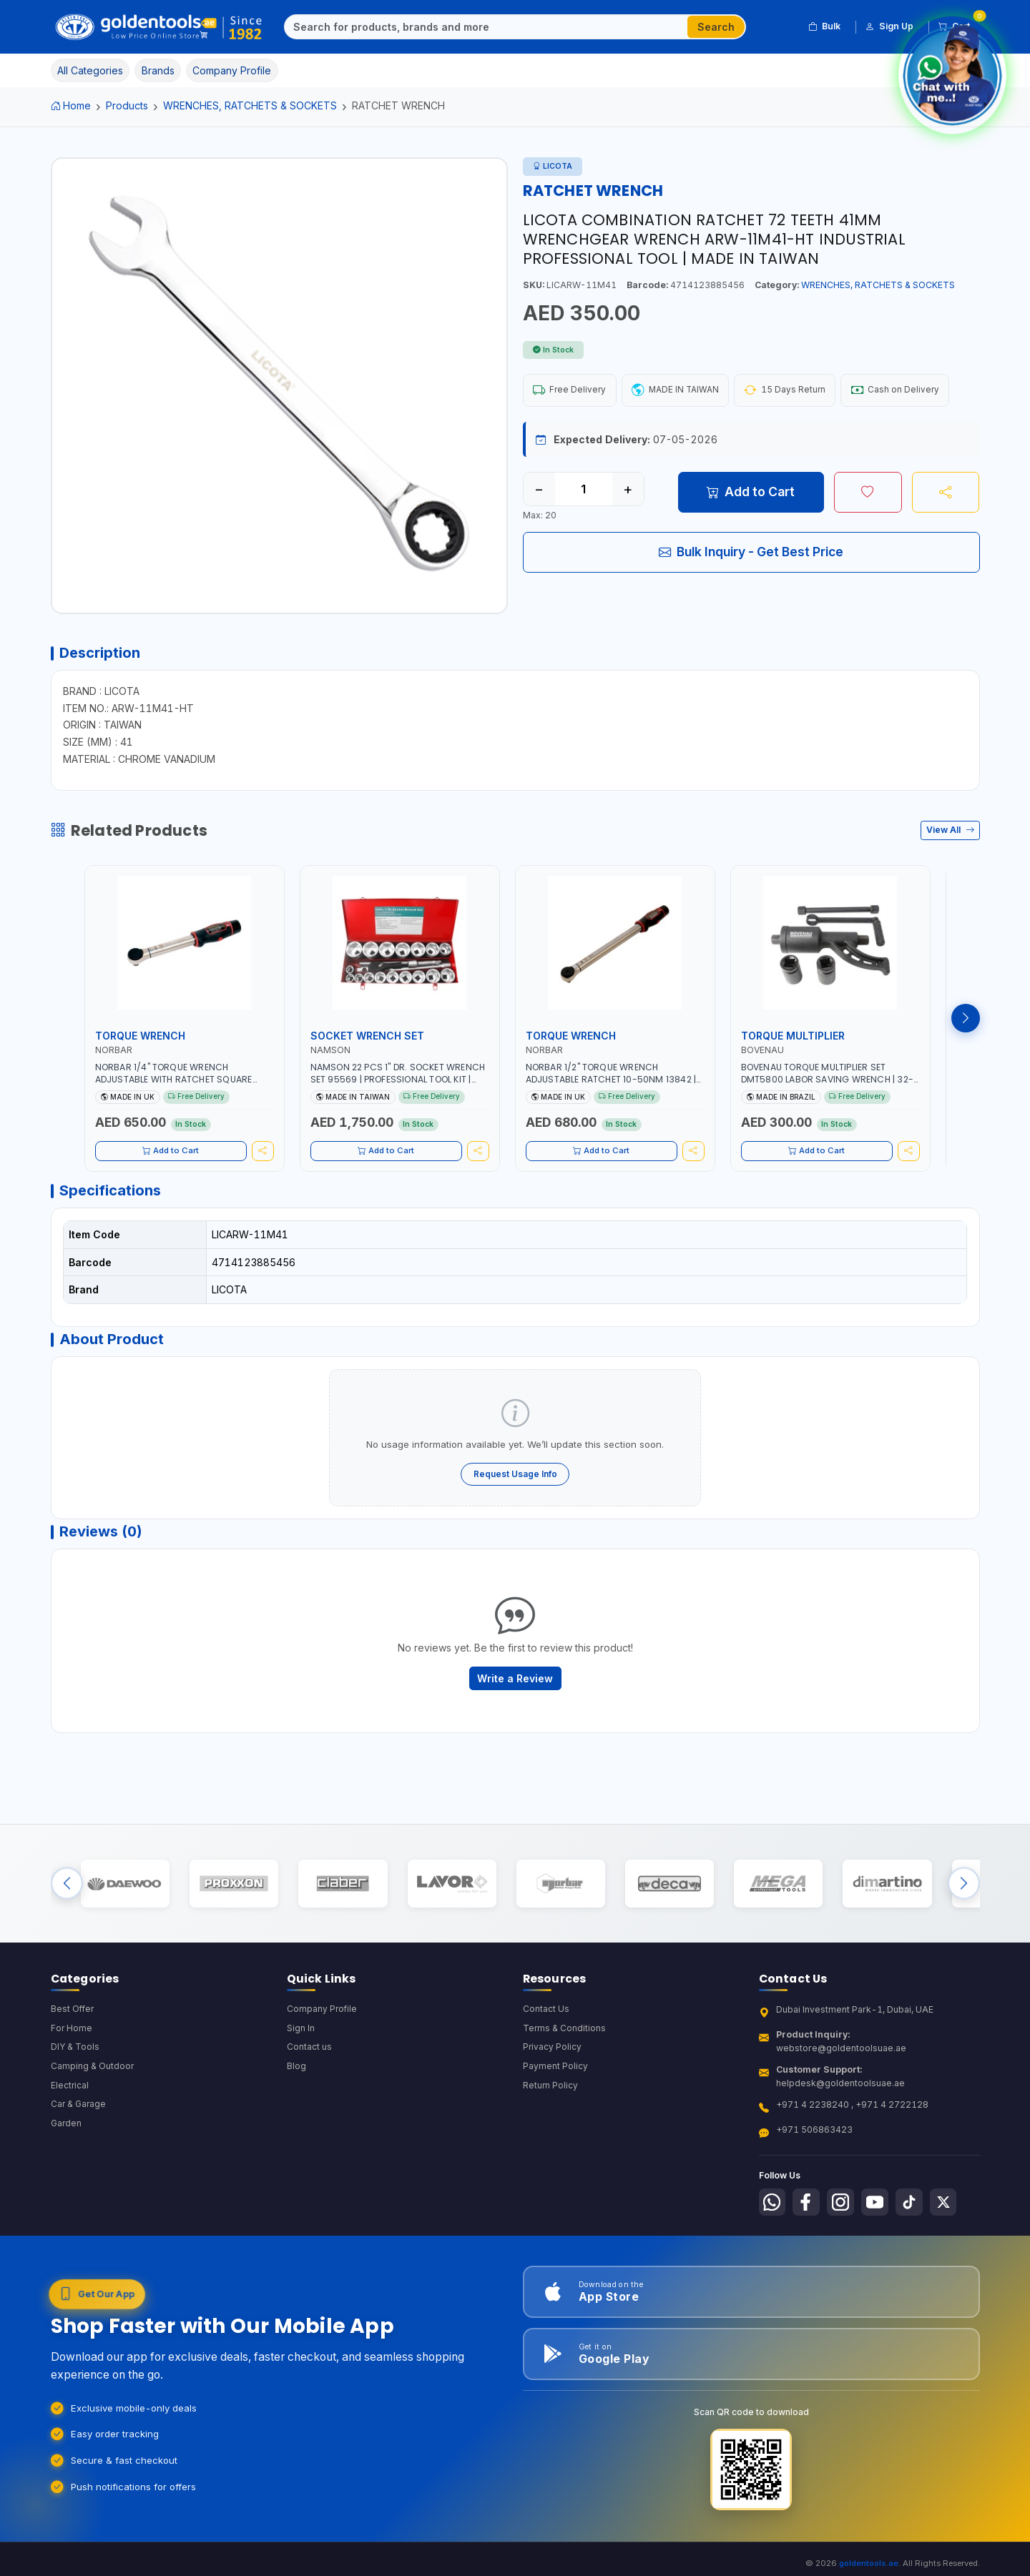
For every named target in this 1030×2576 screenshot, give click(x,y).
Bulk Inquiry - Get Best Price (751, 553)
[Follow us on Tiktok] (917, 2230)
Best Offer (73, 2037)
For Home (72, 2056)
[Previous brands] (67, 1906)
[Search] (486, 27)
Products (127, 105)
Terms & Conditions (565, 2056)
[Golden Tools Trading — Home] (159, 27)
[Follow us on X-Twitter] (953, 2230)
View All (950, 834)
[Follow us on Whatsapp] (773, 2230)
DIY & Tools (75, 2076)
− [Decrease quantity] (539, 490)
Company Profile (322, 2037)
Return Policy (551, 2114)
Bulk (824, 26)
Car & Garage (79, 2133)
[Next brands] (964, 1906)
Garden (67, 2153)
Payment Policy (555, 2095)
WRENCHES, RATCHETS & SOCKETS (250, 105)
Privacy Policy (552, 2076)
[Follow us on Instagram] (845, 2230)
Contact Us (546, 2037)
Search (716, 27)
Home (71, 105)
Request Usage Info (515, 1485)
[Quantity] (583, 490)
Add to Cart (751, 492)
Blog (296, 2095)
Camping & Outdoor (92, 2095)
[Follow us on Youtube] (881, 2230)
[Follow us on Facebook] (809, 2230)
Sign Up (889, 26)
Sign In (301, 2056)
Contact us (309, 2076)
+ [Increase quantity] (627, 490)
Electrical (70, 2114)
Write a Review (515, 1694)
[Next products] (965, 1023)
